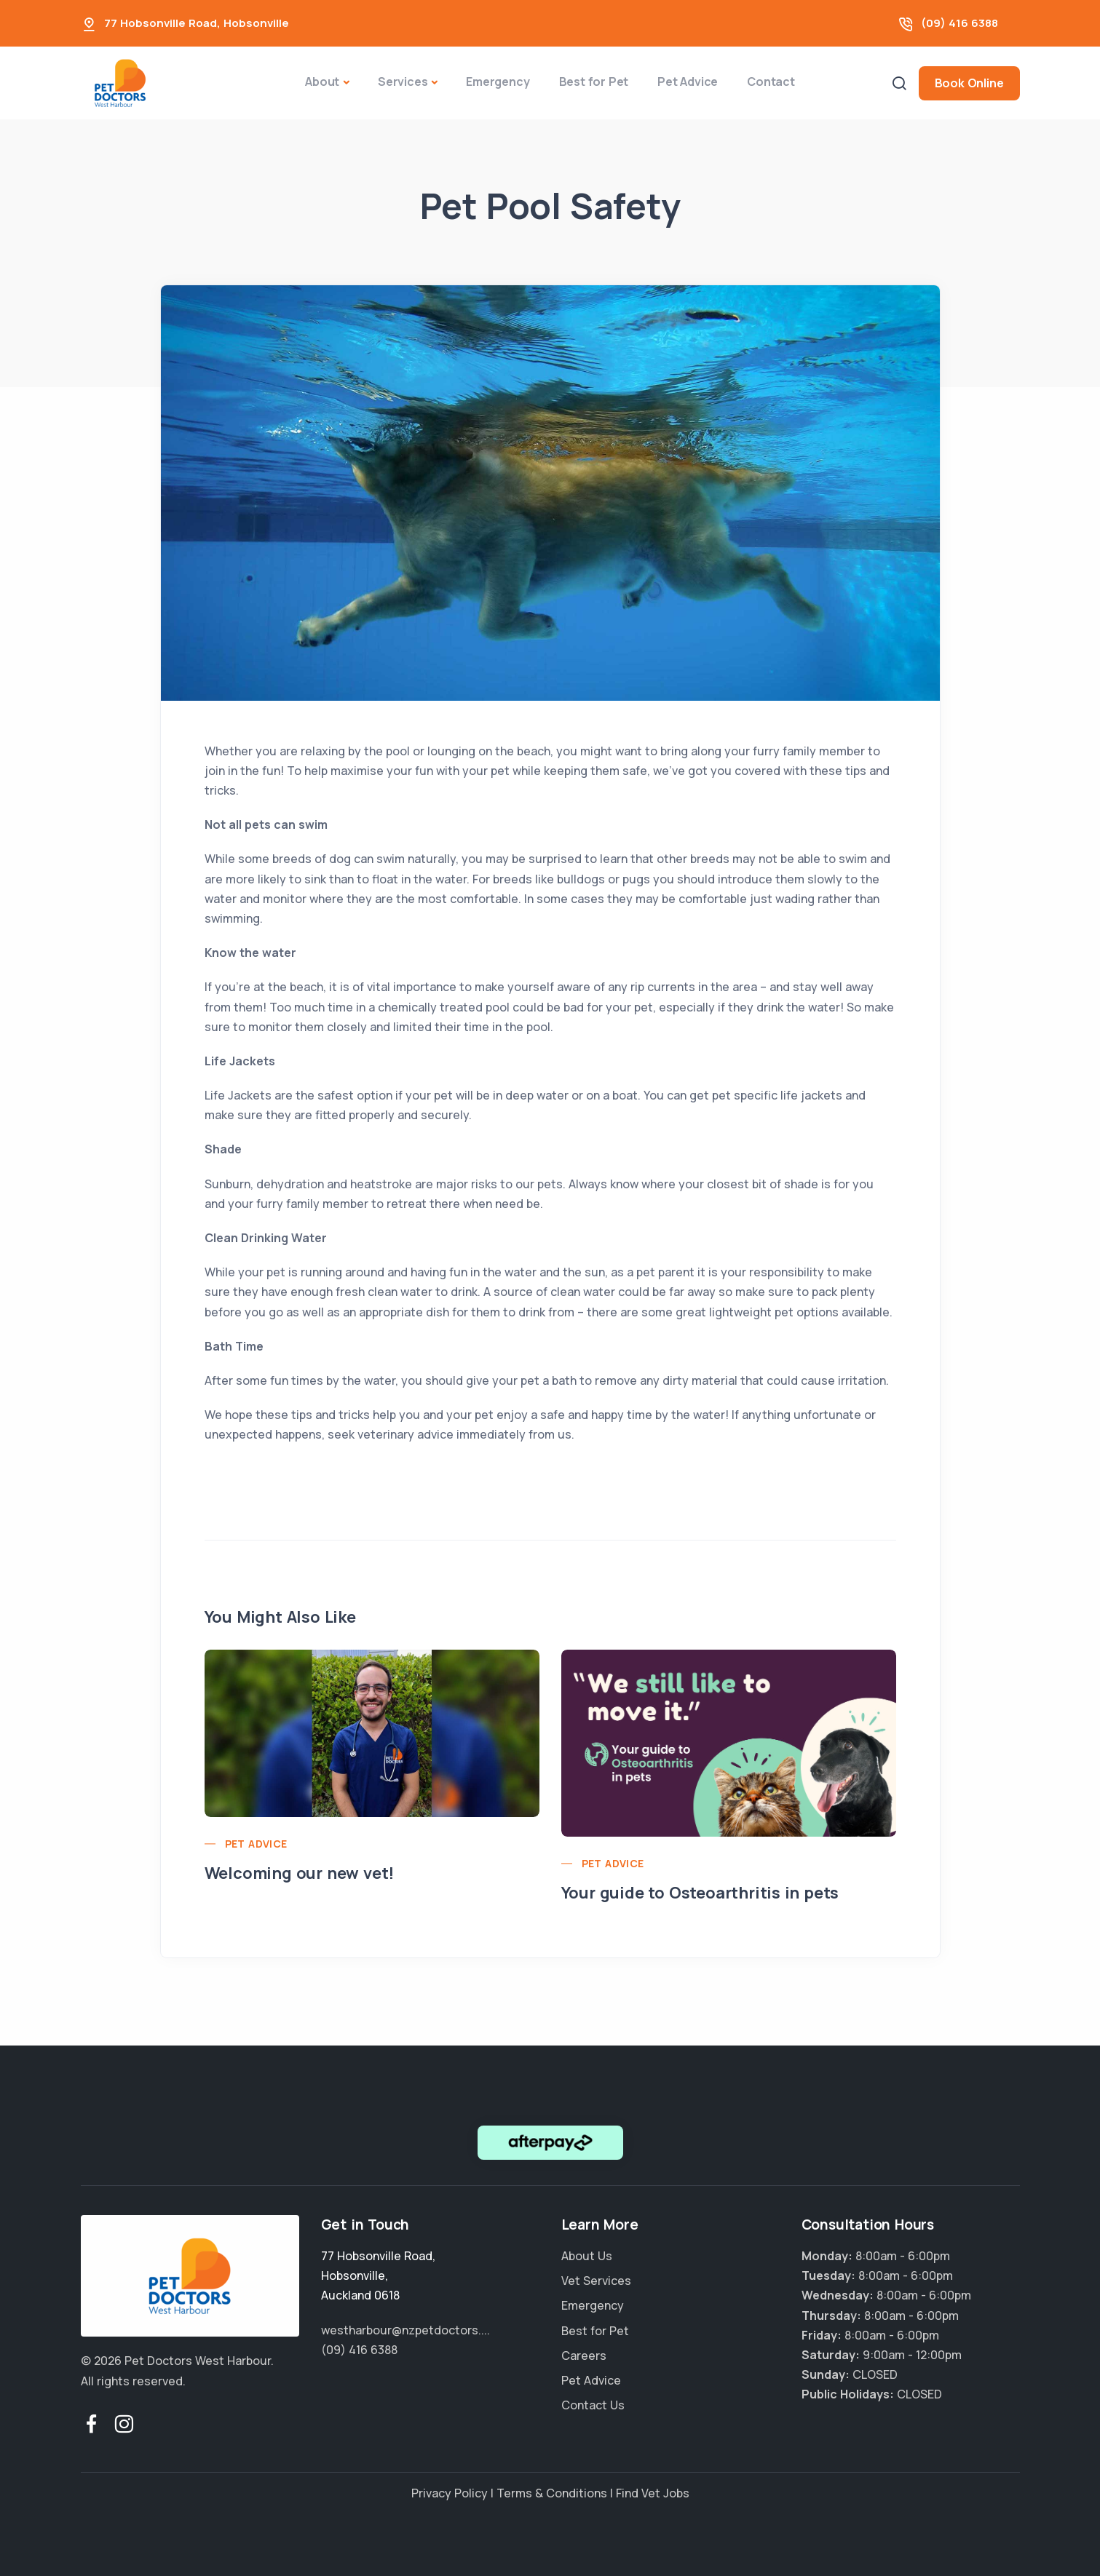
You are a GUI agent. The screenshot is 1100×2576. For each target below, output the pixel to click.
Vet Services (596, 2281)
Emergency (497, 81)
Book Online (969, 83)
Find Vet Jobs (652, 2493)
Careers (583, 2356)
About (322, 81)
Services (402, 81)
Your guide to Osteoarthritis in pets (700, 1893)
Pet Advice (687, 81)
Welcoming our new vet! (300, 1873)
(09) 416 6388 (959, 23)
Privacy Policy (449, 2493)
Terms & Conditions (551, 2493)
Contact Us (593, 2405)
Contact (771, 81)
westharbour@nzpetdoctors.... (405, 2330)
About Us (586, 2256)
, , (378, 2275)
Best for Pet (594, 81)
